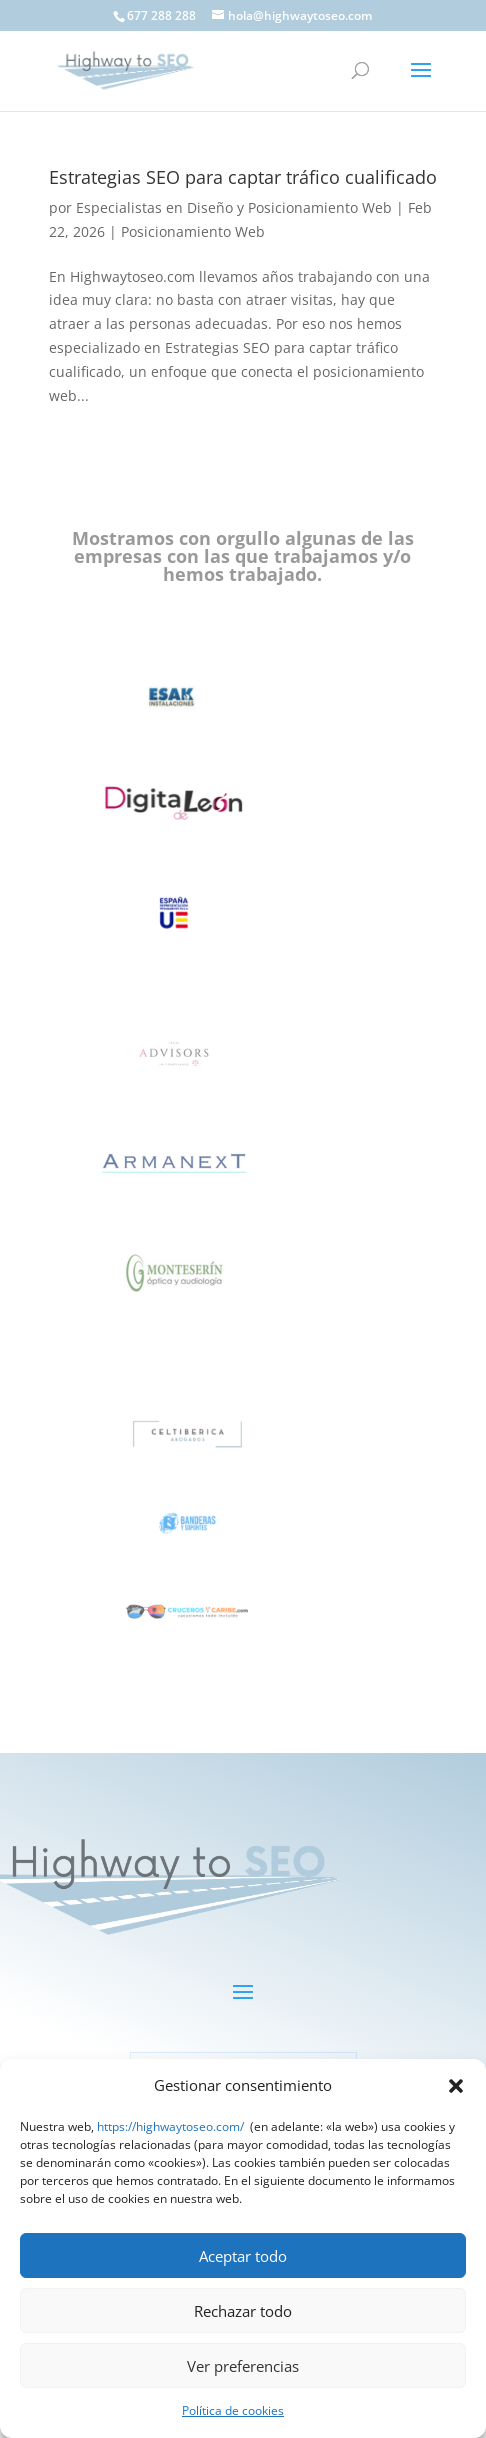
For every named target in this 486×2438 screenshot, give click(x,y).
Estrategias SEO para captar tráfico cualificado (243, 177)
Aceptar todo (243, 2256)
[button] (456, 2086)
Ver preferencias (243, 2366)
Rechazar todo (243, 2311)
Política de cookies (233, 2410)
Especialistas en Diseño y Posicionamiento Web (234, 207)
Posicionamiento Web (193, 231)
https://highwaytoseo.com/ (170, 2126)
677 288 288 (161, 15)
